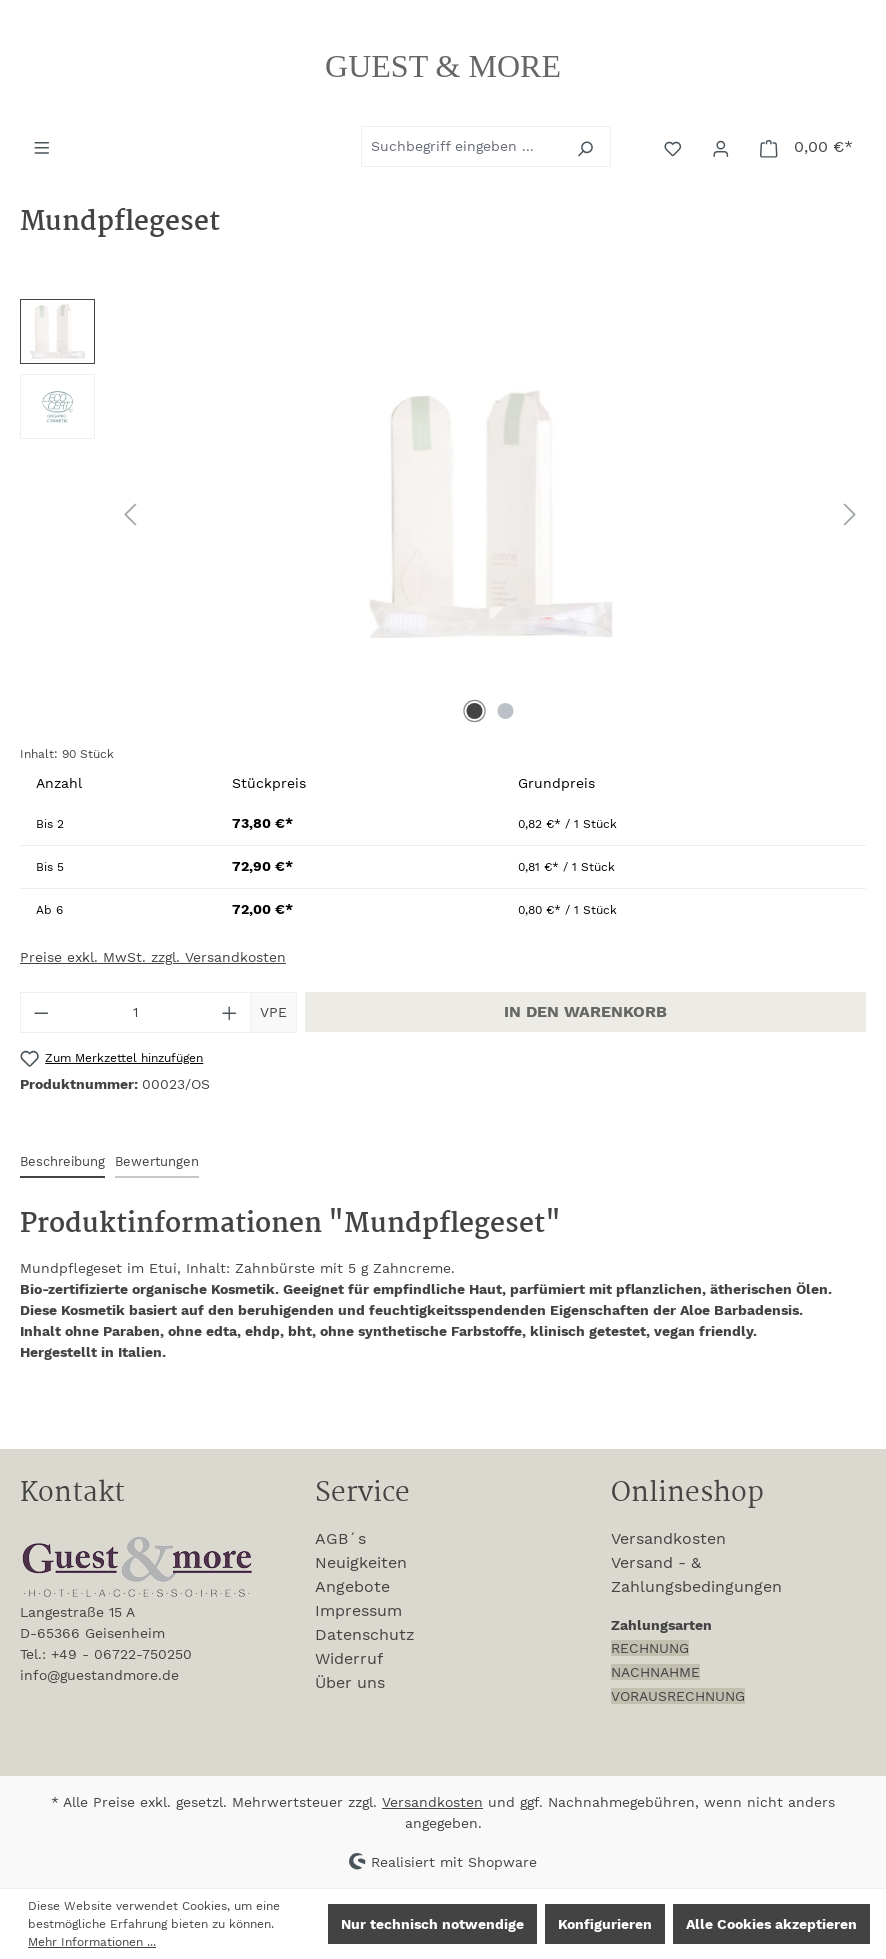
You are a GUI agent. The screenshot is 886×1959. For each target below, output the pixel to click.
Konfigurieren (605, 1924)
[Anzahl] (136, 1012)
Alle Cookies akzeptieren (771, 1924)
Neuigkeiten (361, 1562)
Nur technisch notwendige (432, 1924)
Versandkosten (668, 1538)
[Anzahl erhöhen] (230, 1012)
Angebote (352, 1586)
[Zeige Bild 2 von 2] (506, 711)
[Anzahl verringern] (41, 1012)
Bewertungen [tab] (157, 1161)
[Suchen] (587, 146)
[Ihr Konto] (723, 147)
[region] (443, 514)
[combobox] (463, 146)
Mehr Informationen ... (92, 1942)
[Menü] (44, 146)
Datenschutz (365, 1634)
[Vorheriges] (130, 514)
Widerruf (349, 1658)
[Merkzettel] (675, 147)
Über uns (350, 1682)
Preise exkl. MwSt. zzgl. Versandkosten (153, 957)
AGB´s (340, 1538)
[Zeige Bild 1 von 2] (475, 711)
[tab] (62, 1162)
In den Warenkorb (585, 1011)
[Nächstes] (850, 514)
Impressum (358, 1610)
